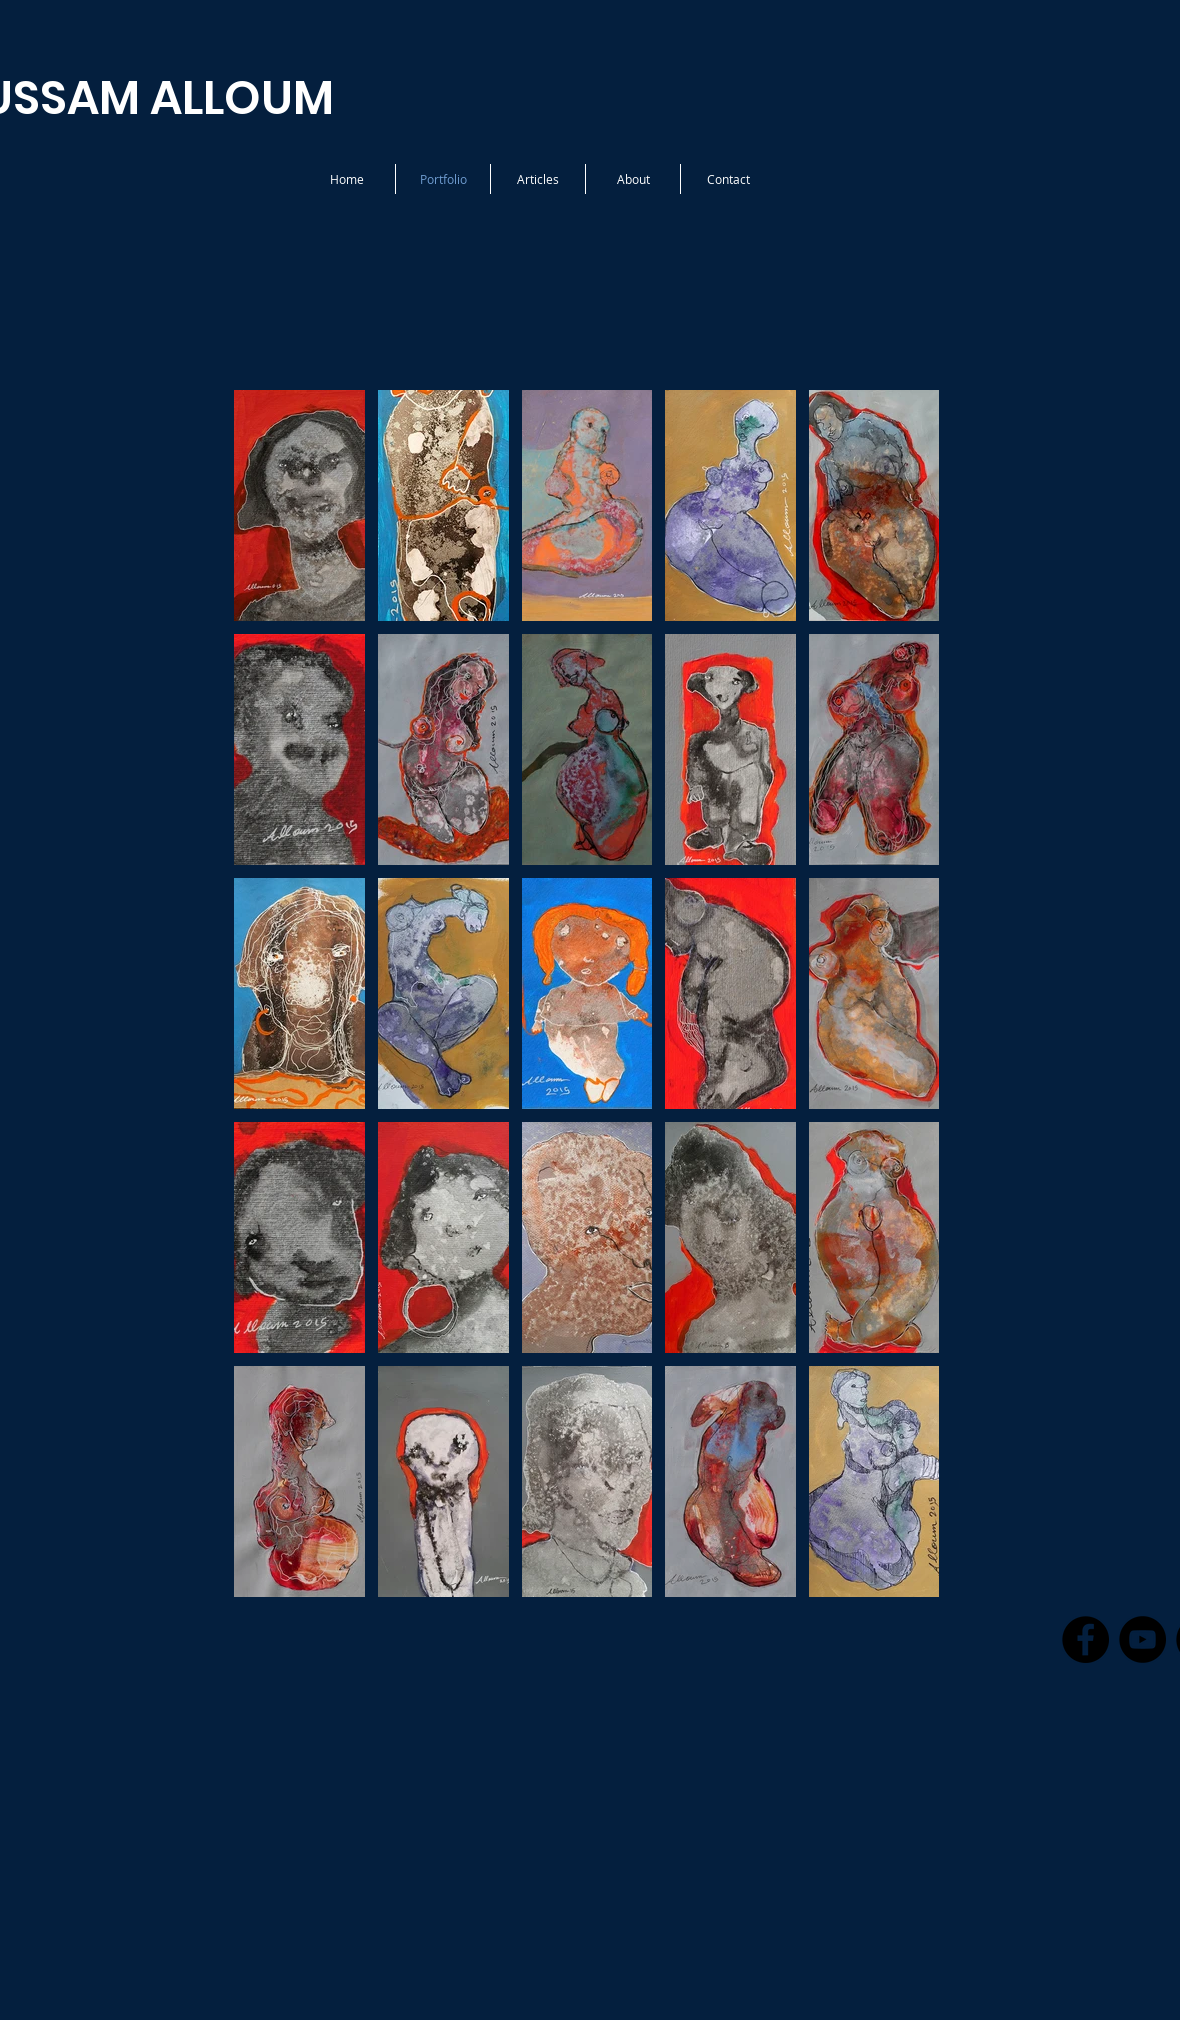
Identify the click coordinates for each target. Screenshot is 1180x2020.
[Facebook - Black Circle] (1085, 1639)
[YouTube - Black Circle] (1142, 1639)
